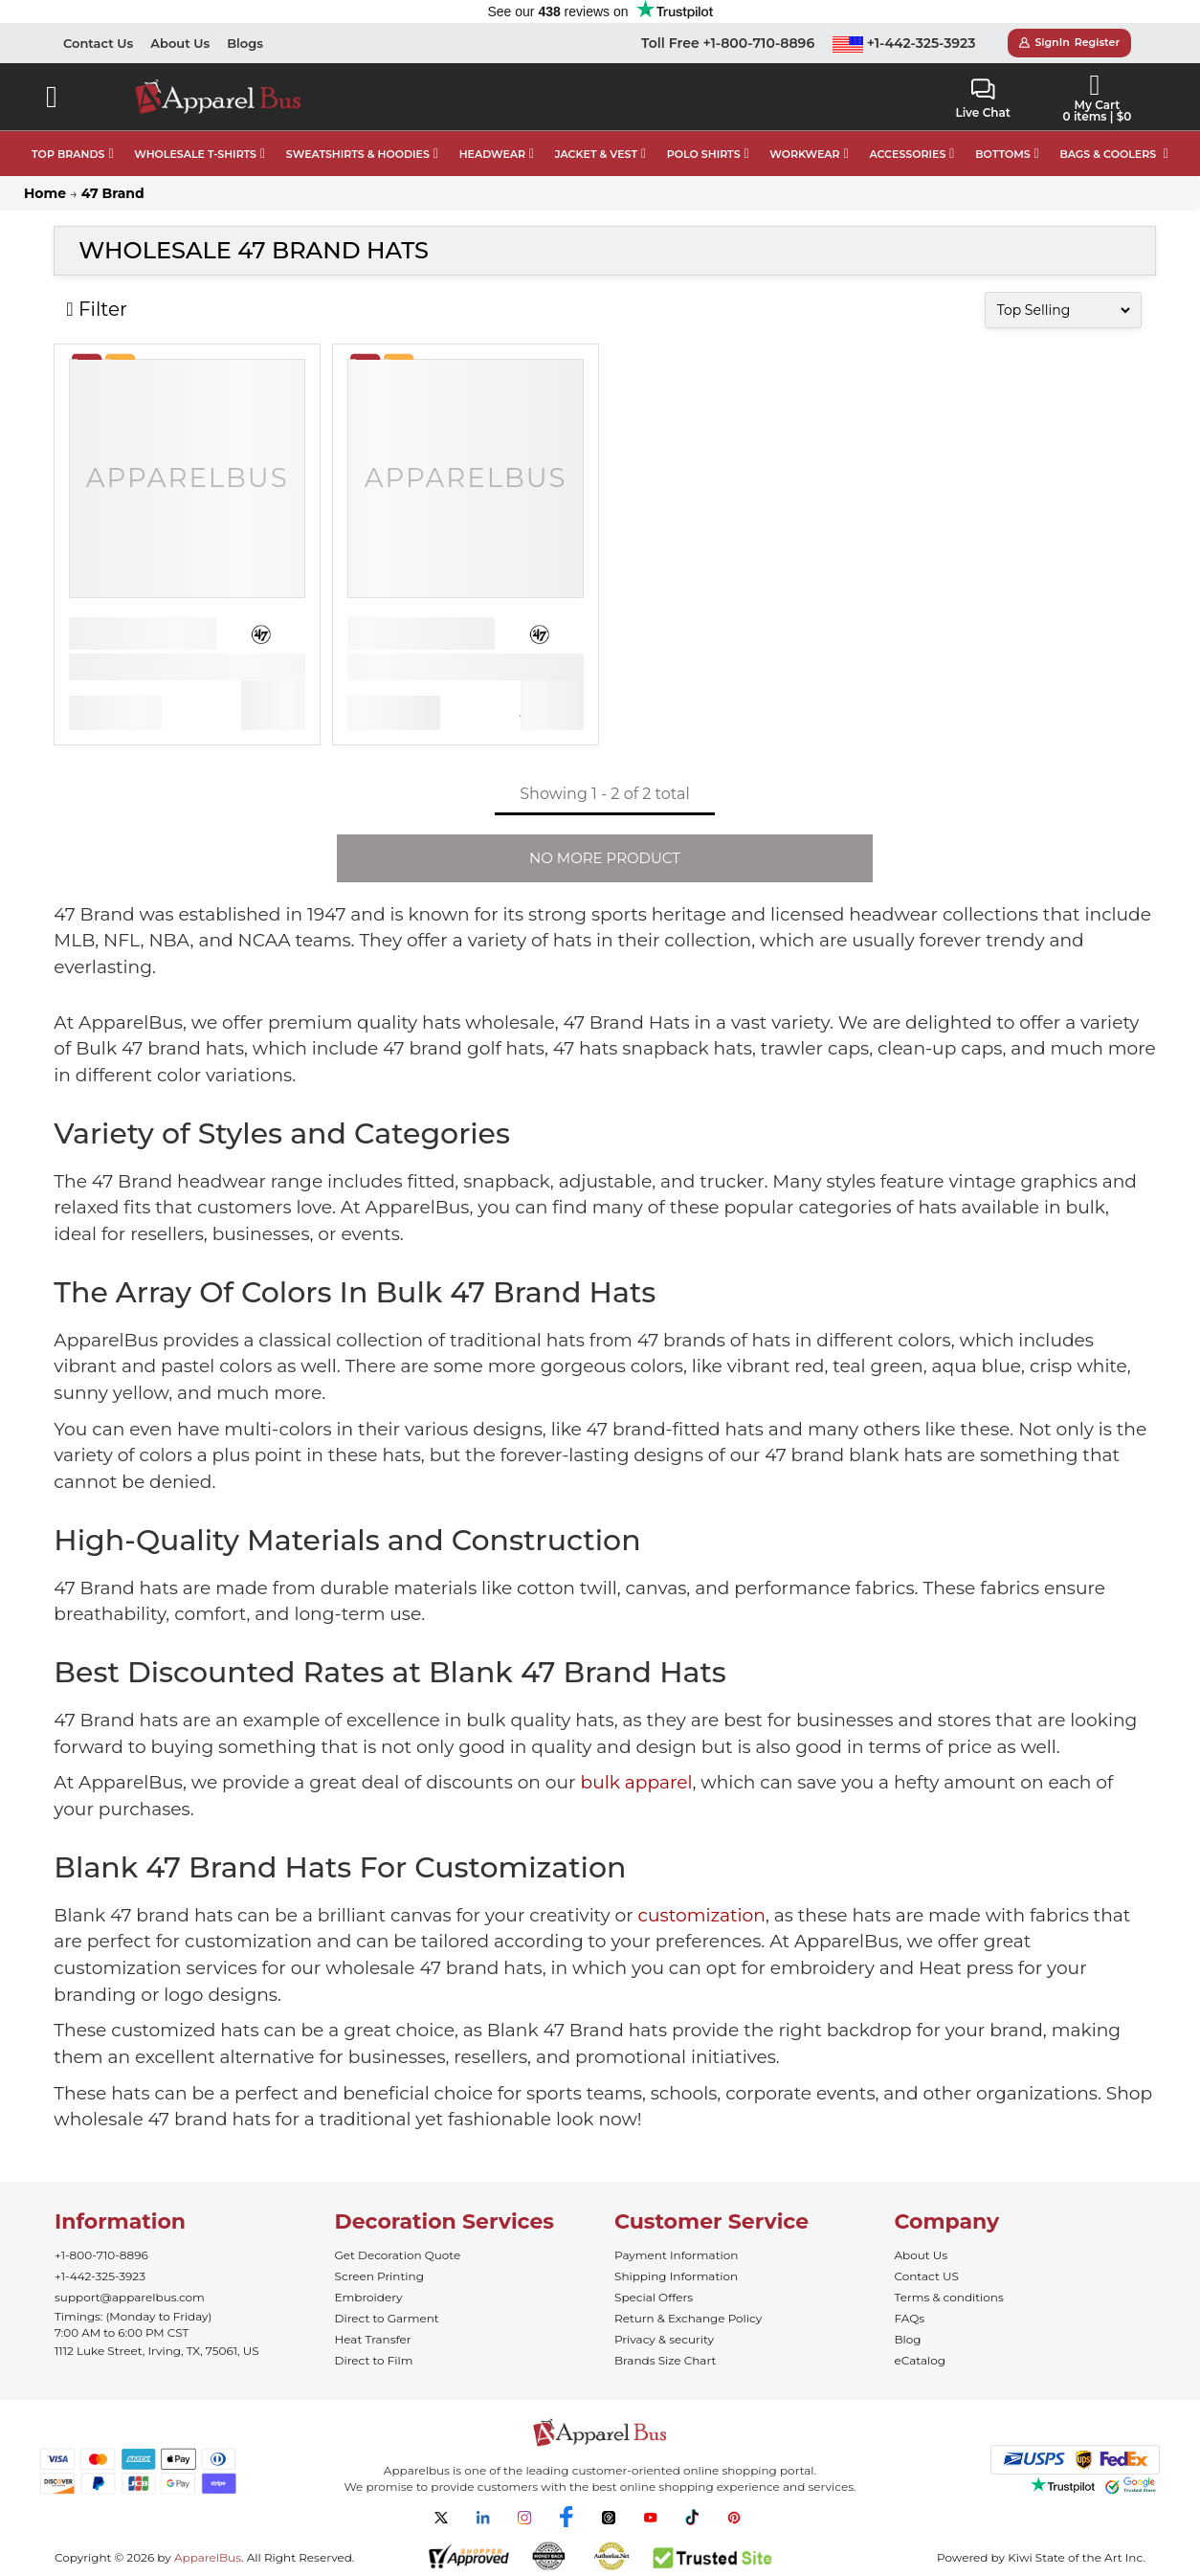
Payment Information (676, 2255)
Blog (908, 2339)
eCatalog (920, 2360)
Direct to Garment (387, 2318)
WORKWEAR (804, 154)
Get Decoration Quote (398, 2255)
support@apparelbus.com (130, 2297)
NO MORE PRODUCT (604, 858)
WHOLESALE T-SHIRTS (195, 154)
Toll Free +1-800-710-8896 (727, 43)
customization (702, 1915)
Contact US (927, 2276)
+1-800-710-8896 (101, 2255)
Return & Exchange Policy (688, 2318)
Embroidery (369, 2297)
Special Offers (653, 2297)
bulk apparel (636, 1782)
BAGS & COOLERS (1107, 154)
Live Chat (982, 99)
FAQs (910, 2318)
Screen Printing (379, 2276)
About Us (180, 43)
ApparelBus (207, 2557)
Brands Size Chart (665, 2360)
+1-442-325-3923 (904, 43)
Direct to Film (374, 2360)
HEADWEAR (492, 154)
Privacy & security (664, 2339)
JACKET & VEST (596, 154)
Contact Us (98, 43)
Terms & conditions (949, 2297)
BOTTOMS (1002, 154)
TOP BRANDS (68, 154)
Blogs (245, 43)
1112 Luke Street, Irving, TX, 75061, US (157, 2350)
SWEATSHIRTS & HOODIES (358, 154)
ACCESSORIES (907, 154)
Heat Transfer (373, 2339)
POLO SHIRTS (704, 154)
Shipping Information (676, 2276)
